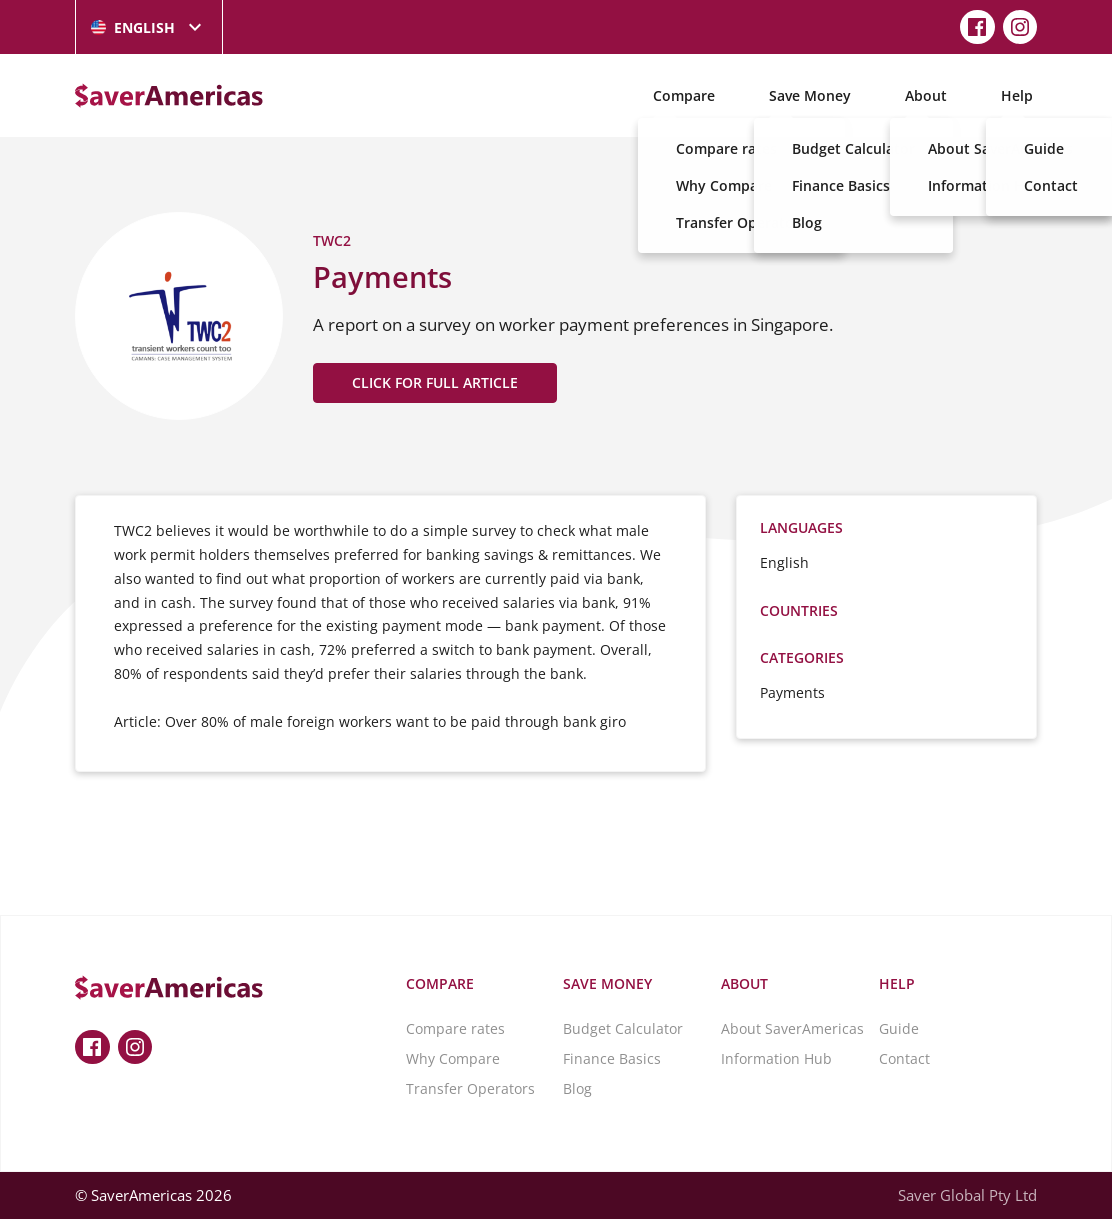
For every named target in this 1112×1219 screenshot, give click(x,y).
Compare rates (455, 1028)
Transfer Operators (470, 1088)
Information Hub (776, 1058)
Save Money (810, 95)
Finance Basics (612, 1058)
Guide (899, 1028)
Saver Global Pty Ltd (967, 1195)
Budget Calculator (623, 1028)
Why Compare (453, 1058)
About (926, 95)
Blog (577, 1088)
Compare (684, 95)
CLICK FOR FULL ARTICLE (435, 382)
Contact (904, 1058)
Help (1017, 95)
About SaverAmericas (792, 1028)
